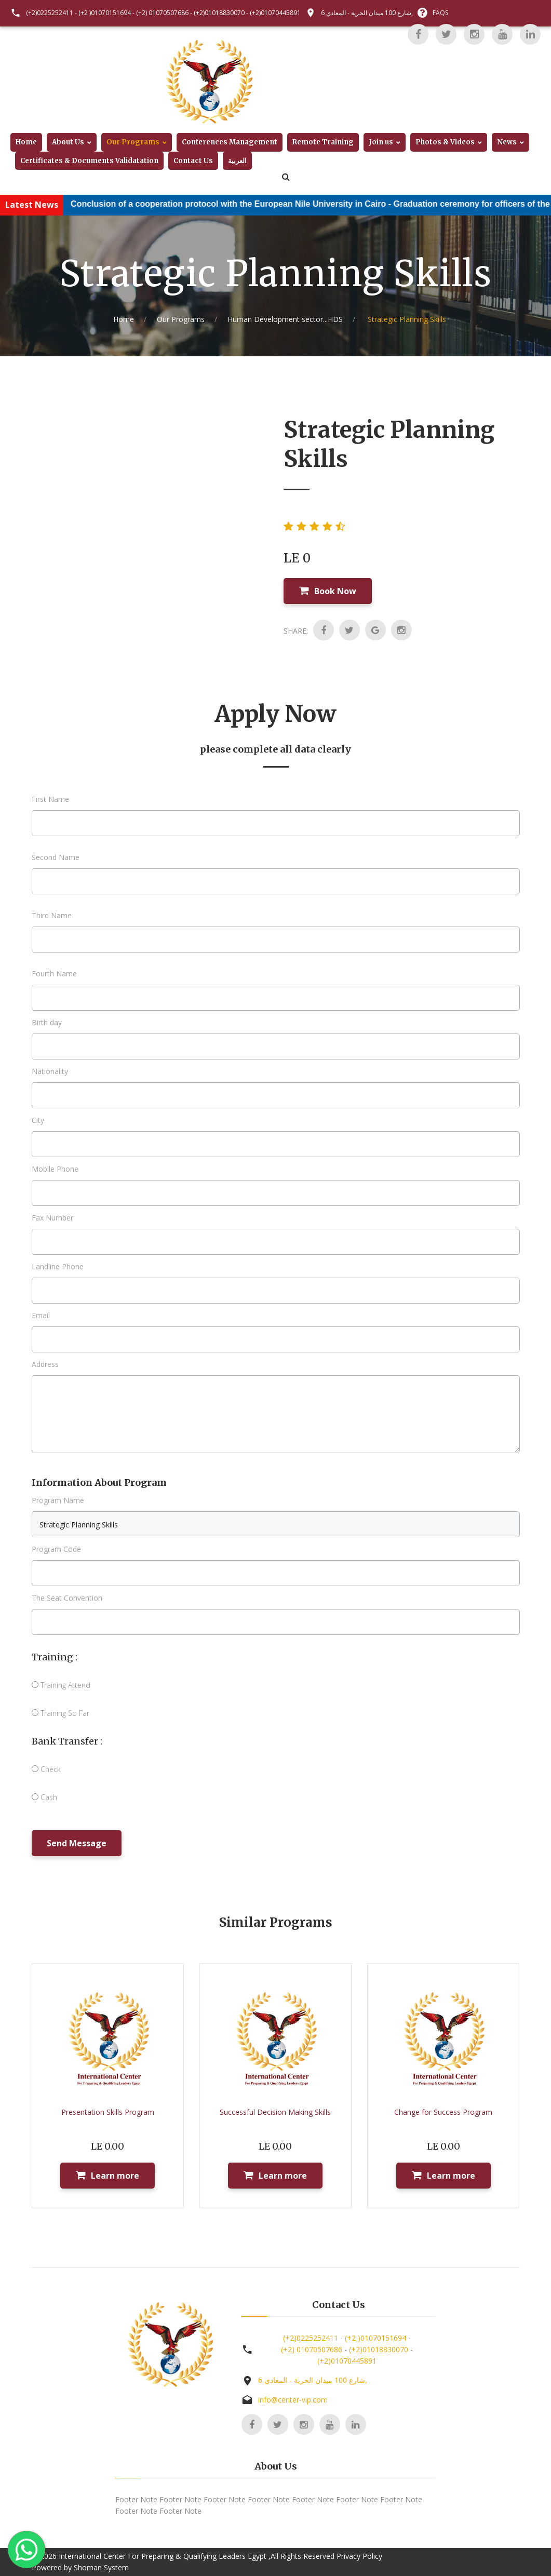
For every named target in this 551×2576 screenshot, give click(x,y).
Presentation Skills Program (107, 2112)
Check (46, 1769)
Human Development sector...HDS (285, 319)
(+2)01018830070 (219, 12)
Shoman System (101, 2567)
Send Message (76, 1843)
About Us (68, 142)
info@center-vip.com (293, 2400)
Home (26, 142)
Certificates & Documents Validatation (89, 160)
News (507, 142)
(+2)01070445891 (275, 12)
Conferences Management (229, 142)
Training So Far (60, 1713)
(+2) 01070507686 (162, 12)
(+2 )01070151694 (104, 12)
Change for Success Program (443, 2112)
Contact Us (193, 160)
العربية (237, 160)
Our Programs (132, 142)
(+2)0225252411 (49, 12)
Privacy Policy (359, 2556)
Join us (381, 142)
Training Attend (61, 1685)
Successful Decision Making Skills (275, 2112)
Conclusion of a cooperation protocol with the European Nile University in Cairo (247, 203)
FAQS (440, 12)
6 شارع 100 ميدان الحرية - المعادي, (367, 12)
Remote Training (323, 142)
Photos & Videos (445, 142)
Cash (44, 1797)
